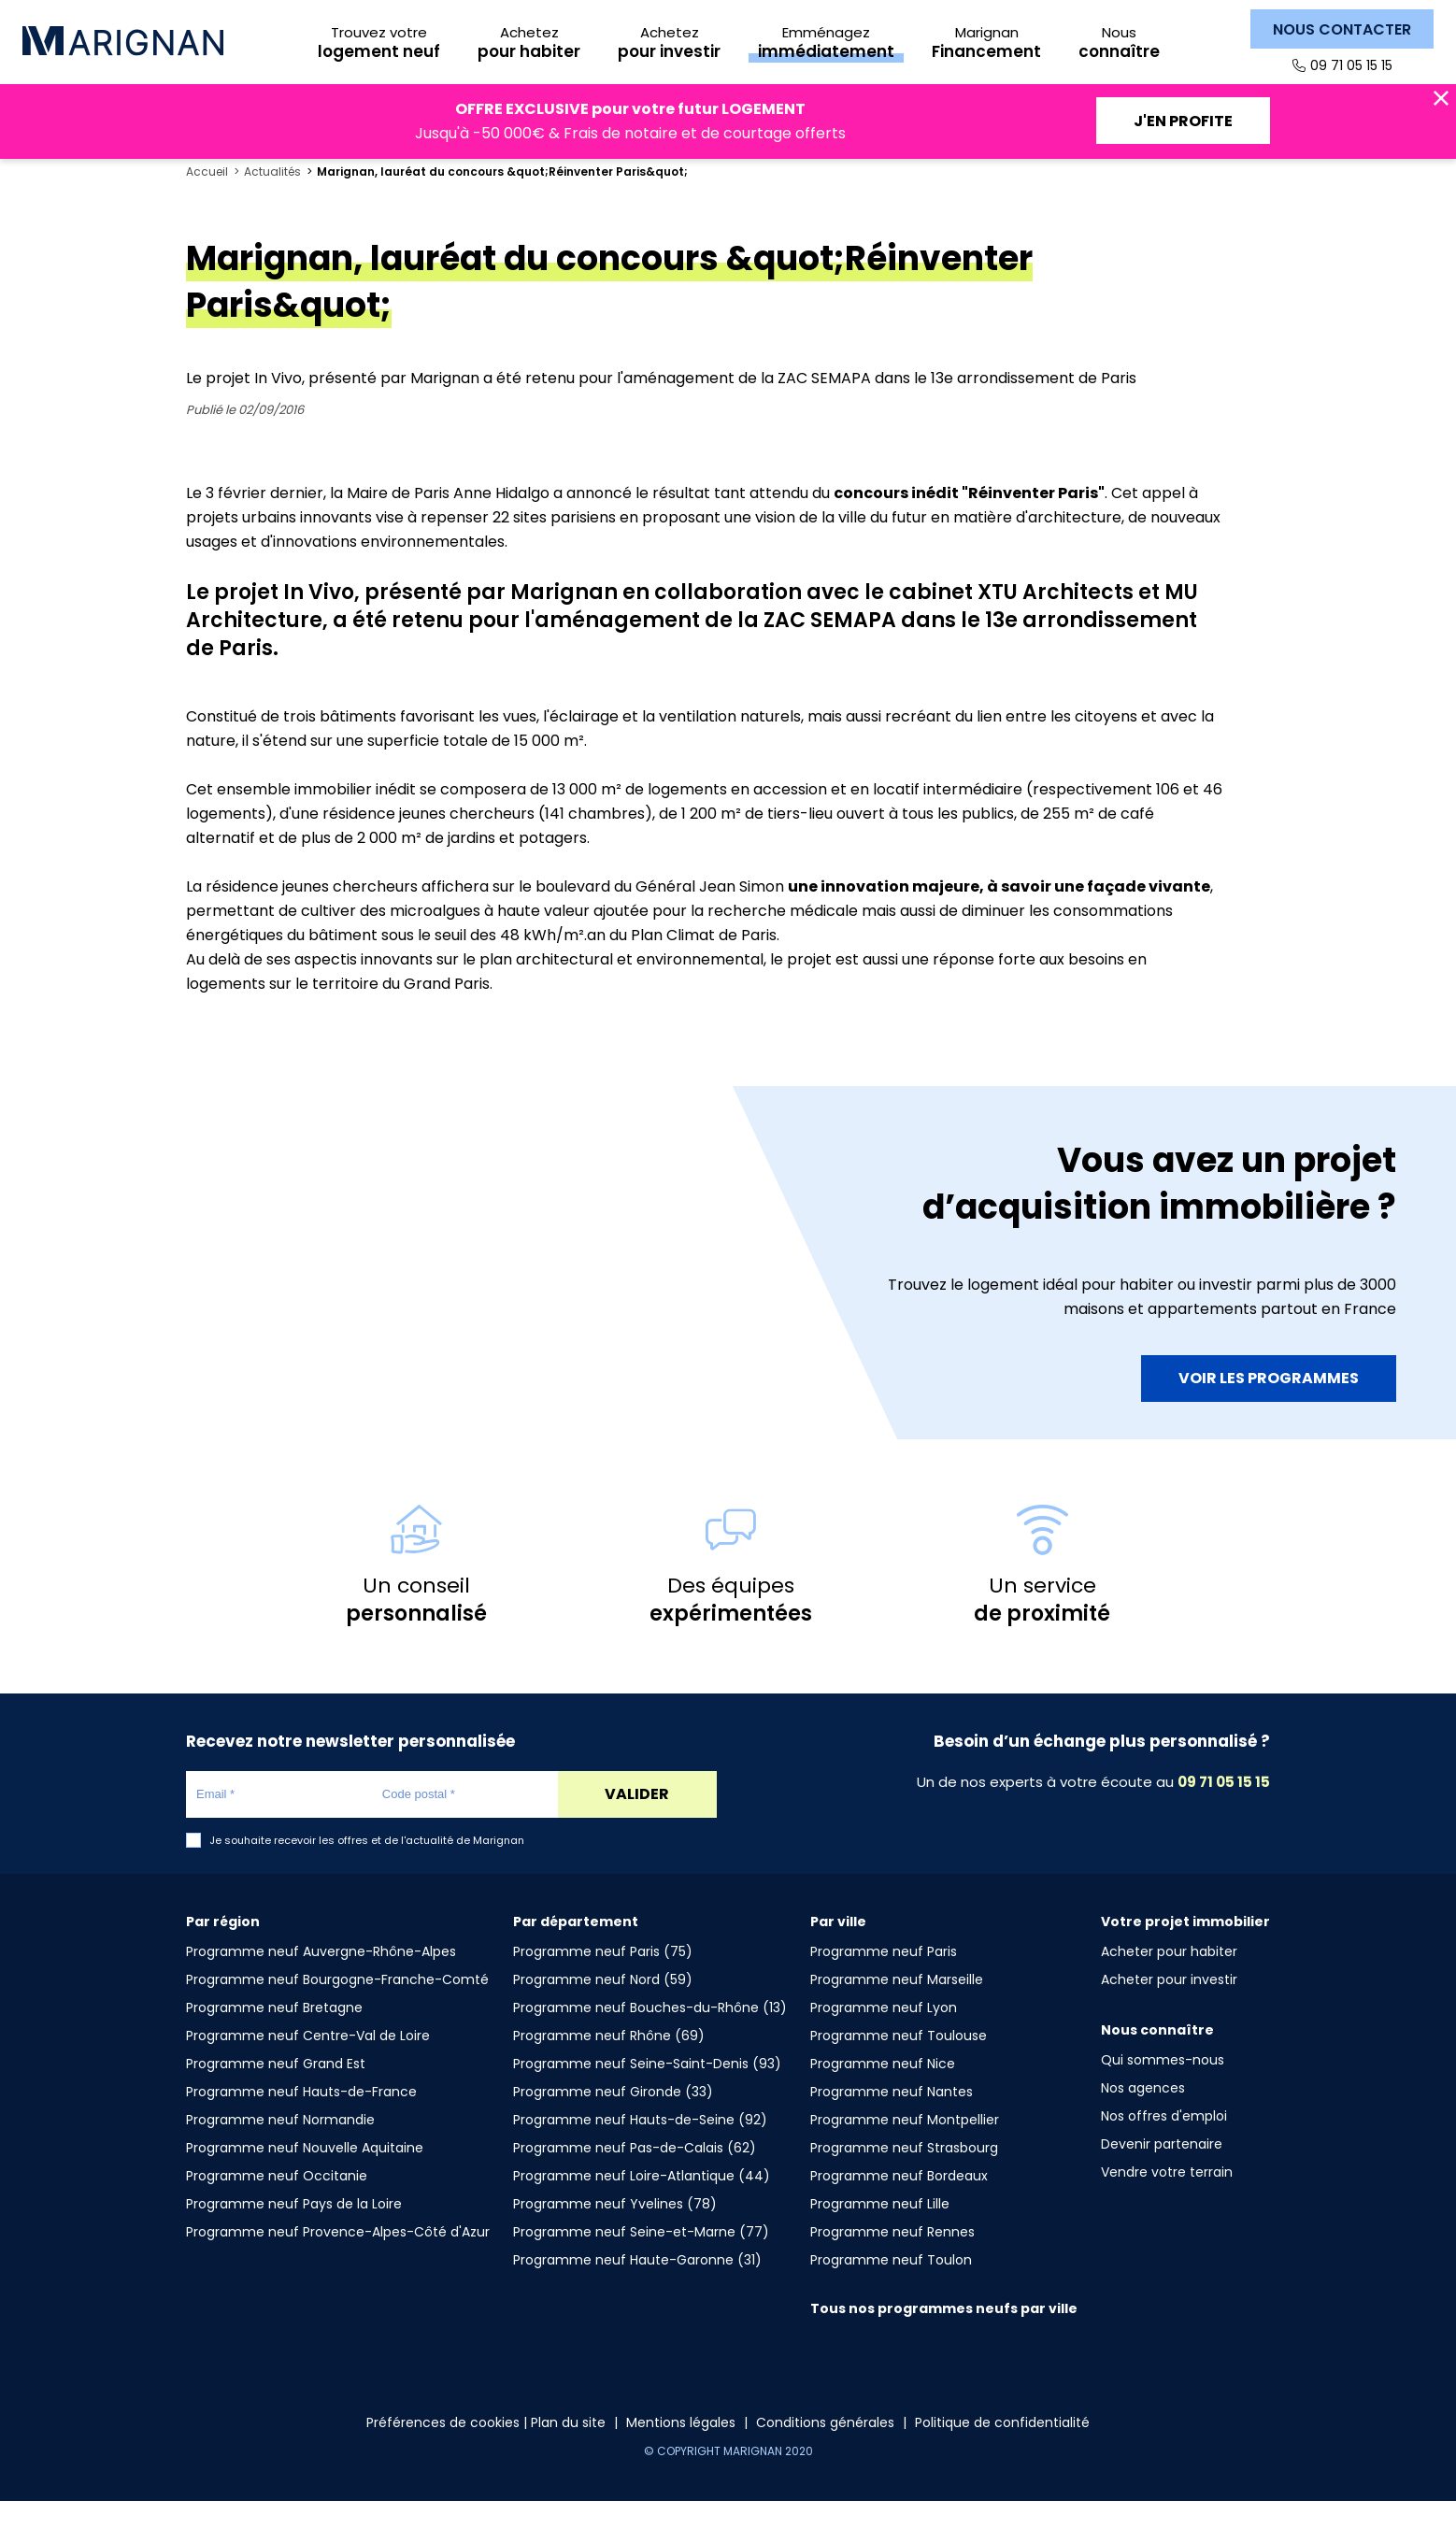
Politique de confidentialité (1002, 2450)
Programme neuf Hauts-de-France (301, 2119)
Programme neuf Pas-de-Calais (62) (634, 2175)
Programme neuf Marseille (896, 2007)
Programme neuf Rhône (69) (609, 2063)
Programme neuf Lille (879, 2231)
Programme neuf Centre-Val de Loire (308, 2063)
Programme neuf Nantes (891, 2119)
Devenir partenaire (1161, 2172)
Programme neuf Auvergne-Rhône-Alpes (321, 1979)
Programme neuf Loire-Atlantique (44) (641, 2203)
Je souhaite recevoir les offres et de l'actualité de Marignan (366, 1869)
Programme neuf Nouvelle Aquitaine (304, 2175)
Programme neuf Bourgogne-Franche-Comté (337, 2007)
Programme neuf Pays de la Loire (294, 2231)
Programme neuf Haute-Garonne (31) (637, 2288)
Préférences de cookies (443, 2450)
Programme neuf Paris (883, 1979)
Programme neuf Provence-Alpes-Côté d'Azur (338, 2259)
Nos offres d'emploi (1164, 2144)
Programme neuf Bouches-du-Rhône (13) (650, 2035)
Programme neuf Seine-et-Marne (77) (641, 2259)
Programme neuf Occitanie (276, 2203)
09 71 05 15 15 (1351, 65)
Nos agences (1143, 2116)
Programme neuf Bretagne (274, 2035)
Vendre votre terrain (1167, 2200)
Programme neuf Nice (882, 2091)
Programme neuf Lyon (883, 2035)
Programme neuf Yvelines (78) (615, 2231)
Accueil (207, 200)
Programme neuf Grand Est (275, 2091)
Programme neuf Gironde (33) (613, 2119)
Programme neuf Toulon (891, 2288)
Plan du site (568, 2450)
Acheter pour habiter (1169, 1979)
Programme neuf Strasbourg (904, 2175)
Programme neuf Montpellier (904, 2147)
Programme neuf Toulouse (898, 2063)
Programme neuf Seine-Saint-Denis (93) (647, 2091)
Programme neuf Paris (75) (602, 1979)
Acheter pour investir (1169, 2007)
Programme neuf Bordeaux (899, 2203)
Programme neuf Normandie (280, 2147)
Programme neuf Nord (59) (602, 2007)
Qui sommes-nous (1162, 2088)
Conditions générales (825, 2450)
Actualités (272, 200)
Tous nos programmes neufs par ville (944, 2336)
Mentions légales (680, 2450)
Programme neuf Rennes (892, 2259)
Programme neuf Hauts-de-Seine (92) (640, 2147)
